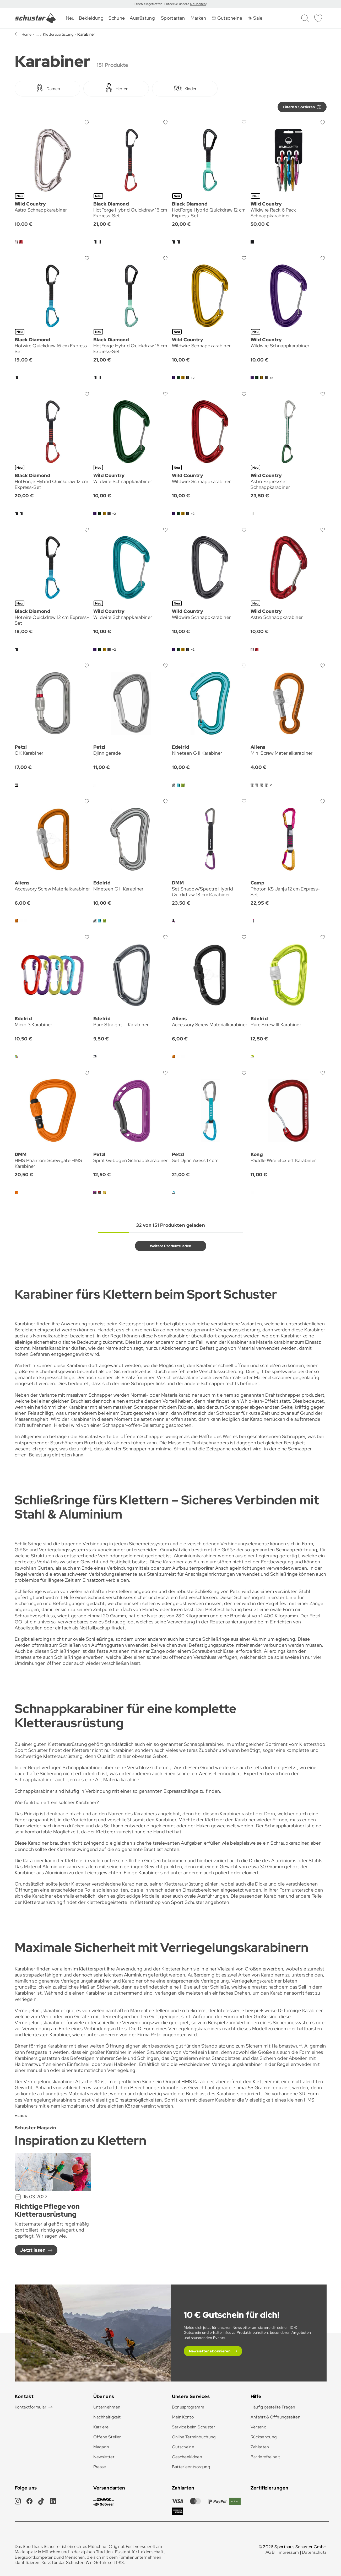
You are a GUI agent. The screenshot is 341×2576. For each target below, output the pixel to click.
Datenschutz (314, 2552)
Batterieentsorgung (191, 2467)
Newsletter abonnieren (210, 2351)
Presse (99, 2467)
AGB (270, 2552)
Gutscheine (183, 2447)
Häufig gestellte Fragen (273, 2407)
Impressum (288, 2552)
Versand (259, 2427)
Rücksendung (264, 2437)
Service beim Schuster (193, 2427)
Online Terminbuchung (194, 2437)
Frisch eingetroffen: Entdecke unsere (162, 4)
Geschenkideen (187, 2457)
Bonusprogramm (188, 2407)
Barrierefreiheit (265, 2457)
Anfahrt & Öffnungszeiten (276, 2417)
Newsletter (104, 2457)
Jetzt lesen (33, 2250)
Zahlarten (260, 2447)
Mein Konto (183, 2417)
